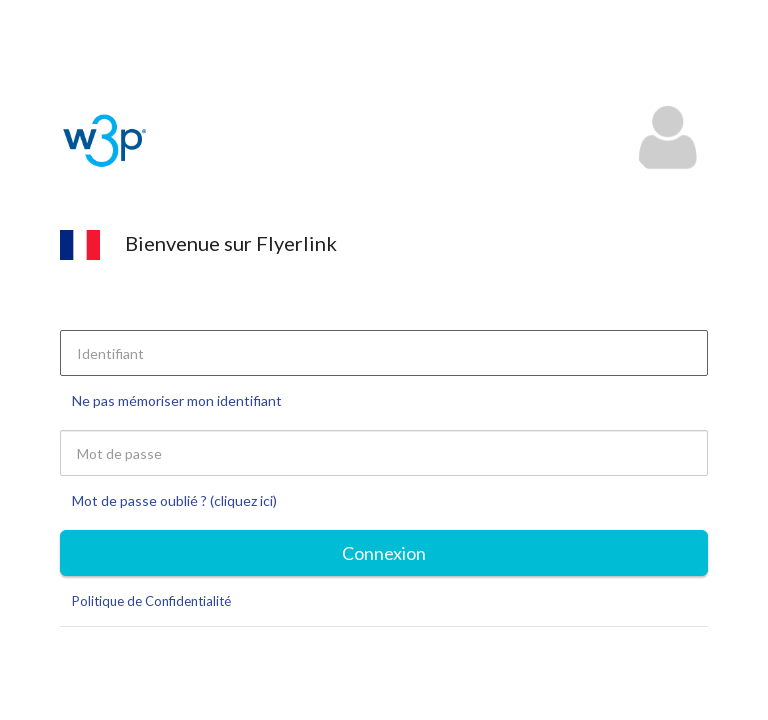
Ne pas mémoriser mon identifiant (177, 400)
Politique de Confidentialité (151, 601)
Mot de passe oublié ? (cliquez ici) (174, 500)
